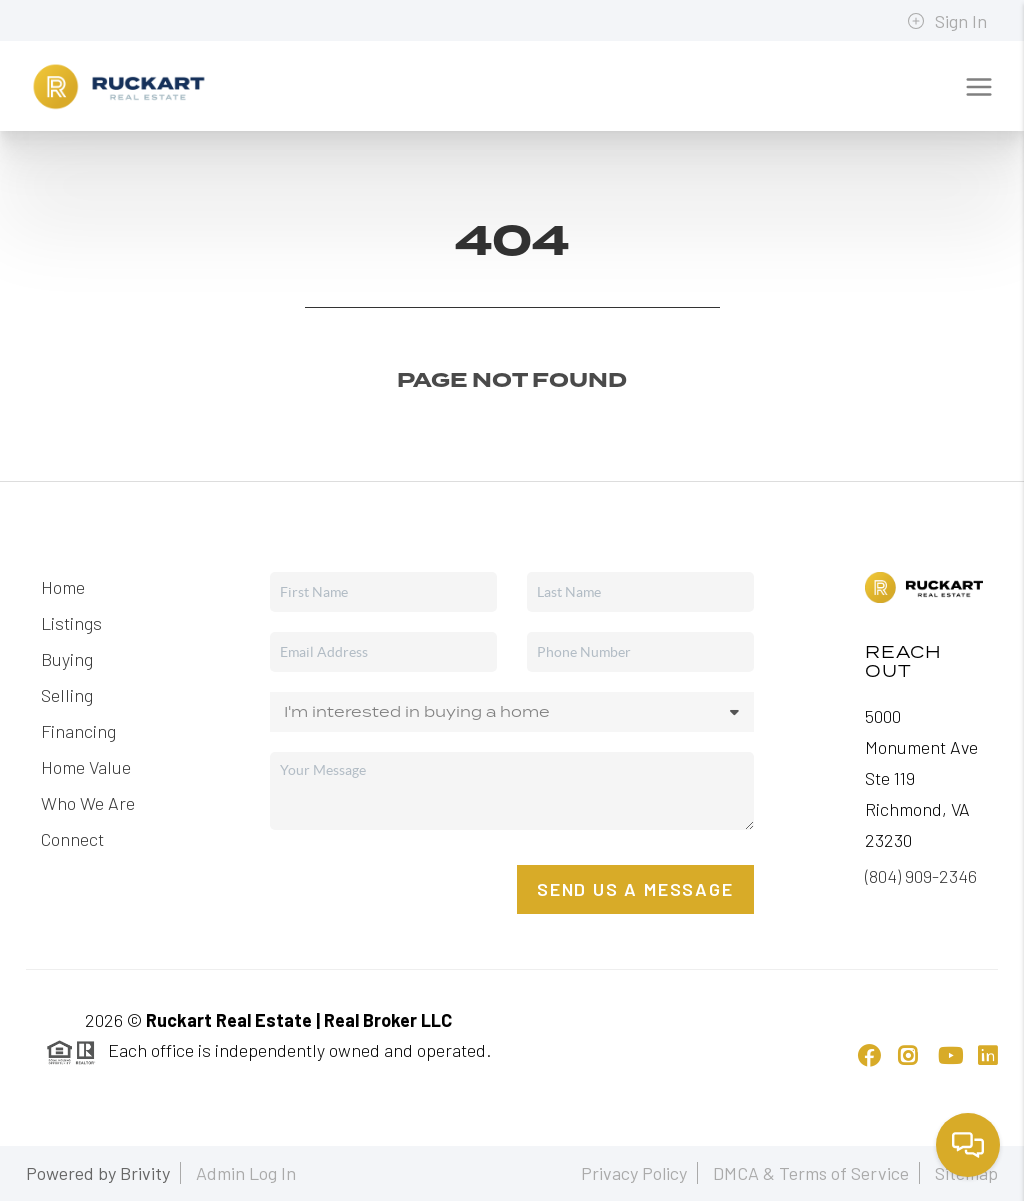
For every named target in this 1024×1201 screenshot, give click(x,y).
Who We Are (88, 803)
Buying (67, 659)
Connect (72, 839)
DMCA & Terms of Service (811, 1173)
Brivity (145, 1173)
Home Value (86, 767)
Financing (78, 731)
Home (63, 587)
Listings (71, 623)
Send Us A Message (635, 889)
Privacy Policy (634, 1173)
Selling (67, 695)
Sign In (947, 21)
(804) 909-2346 (921, 876)
